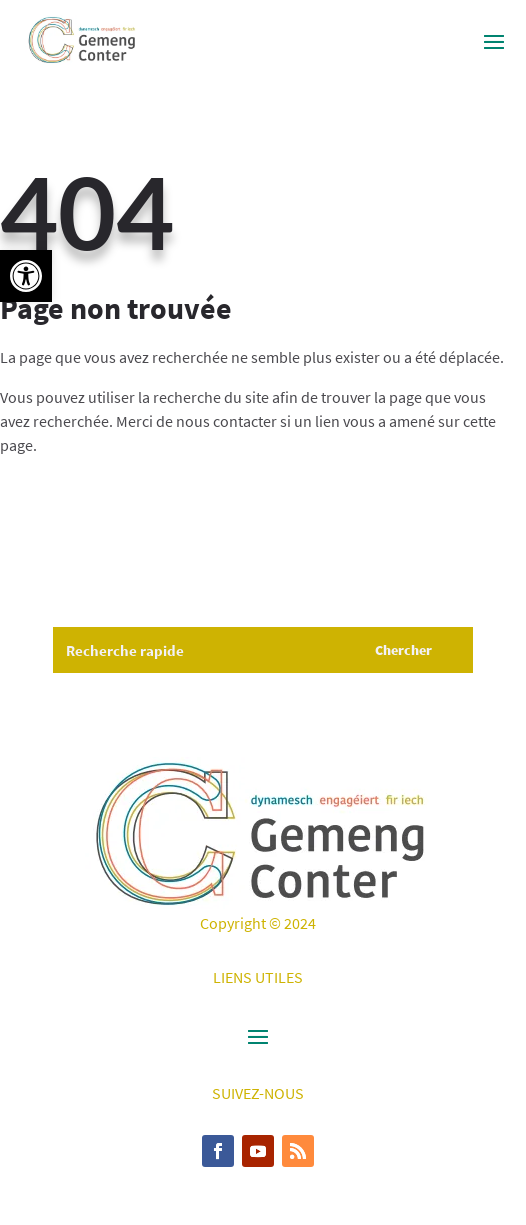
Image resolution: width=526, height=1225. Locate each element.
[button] (26, 276)
